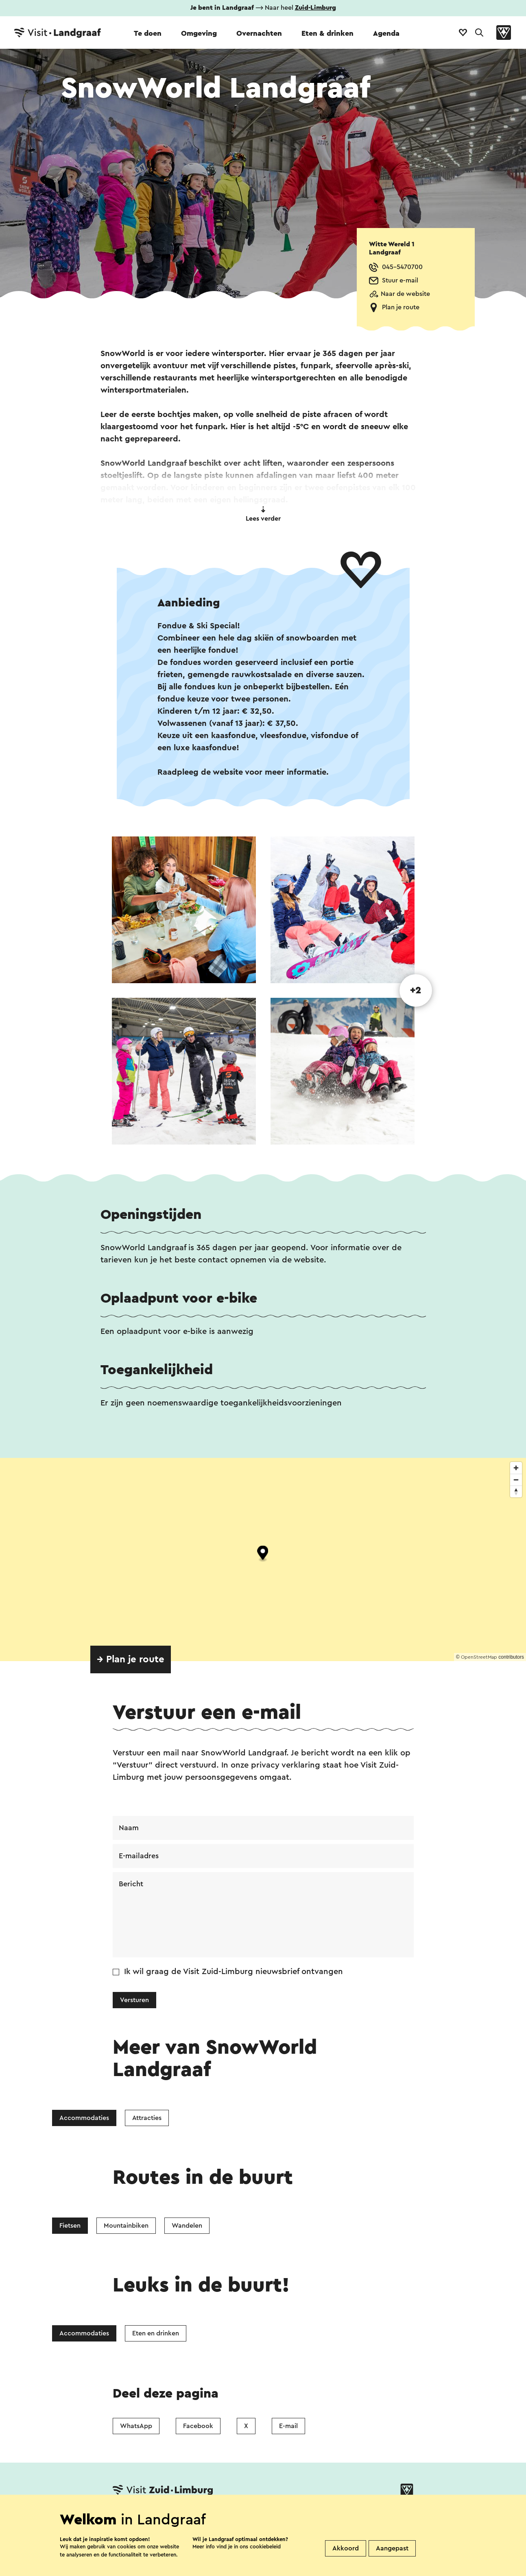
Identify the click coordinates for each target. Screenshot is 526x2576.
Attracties (147, 2118)
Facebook (198, 2426)
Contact (127, 2516)
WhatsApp (136, 2426)
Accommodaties (84, 2118)
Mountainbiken (126, 2225)
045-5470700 (402, 267)
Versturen (134, 2000)
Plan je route (400, 307)
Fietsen (70, 2225)
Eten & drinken (327, 33)
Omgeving (199, 33)
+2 (415, 990)
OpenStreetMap (479, 1657)
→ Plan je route (130, 1659)
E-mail (288, 2426)
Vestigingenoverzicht (193, 2516)
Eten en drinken (155, 2333)
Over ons (260, 2516)
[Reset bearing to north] (516, 1491)
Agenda (386, 33)
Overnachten (259, 33)
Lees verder (263, 514)
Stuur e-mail (400, 280)
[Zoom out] (516, 1480)
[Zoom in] (516, 1468)
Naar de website (405, 294)
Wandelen (187, 2225)
